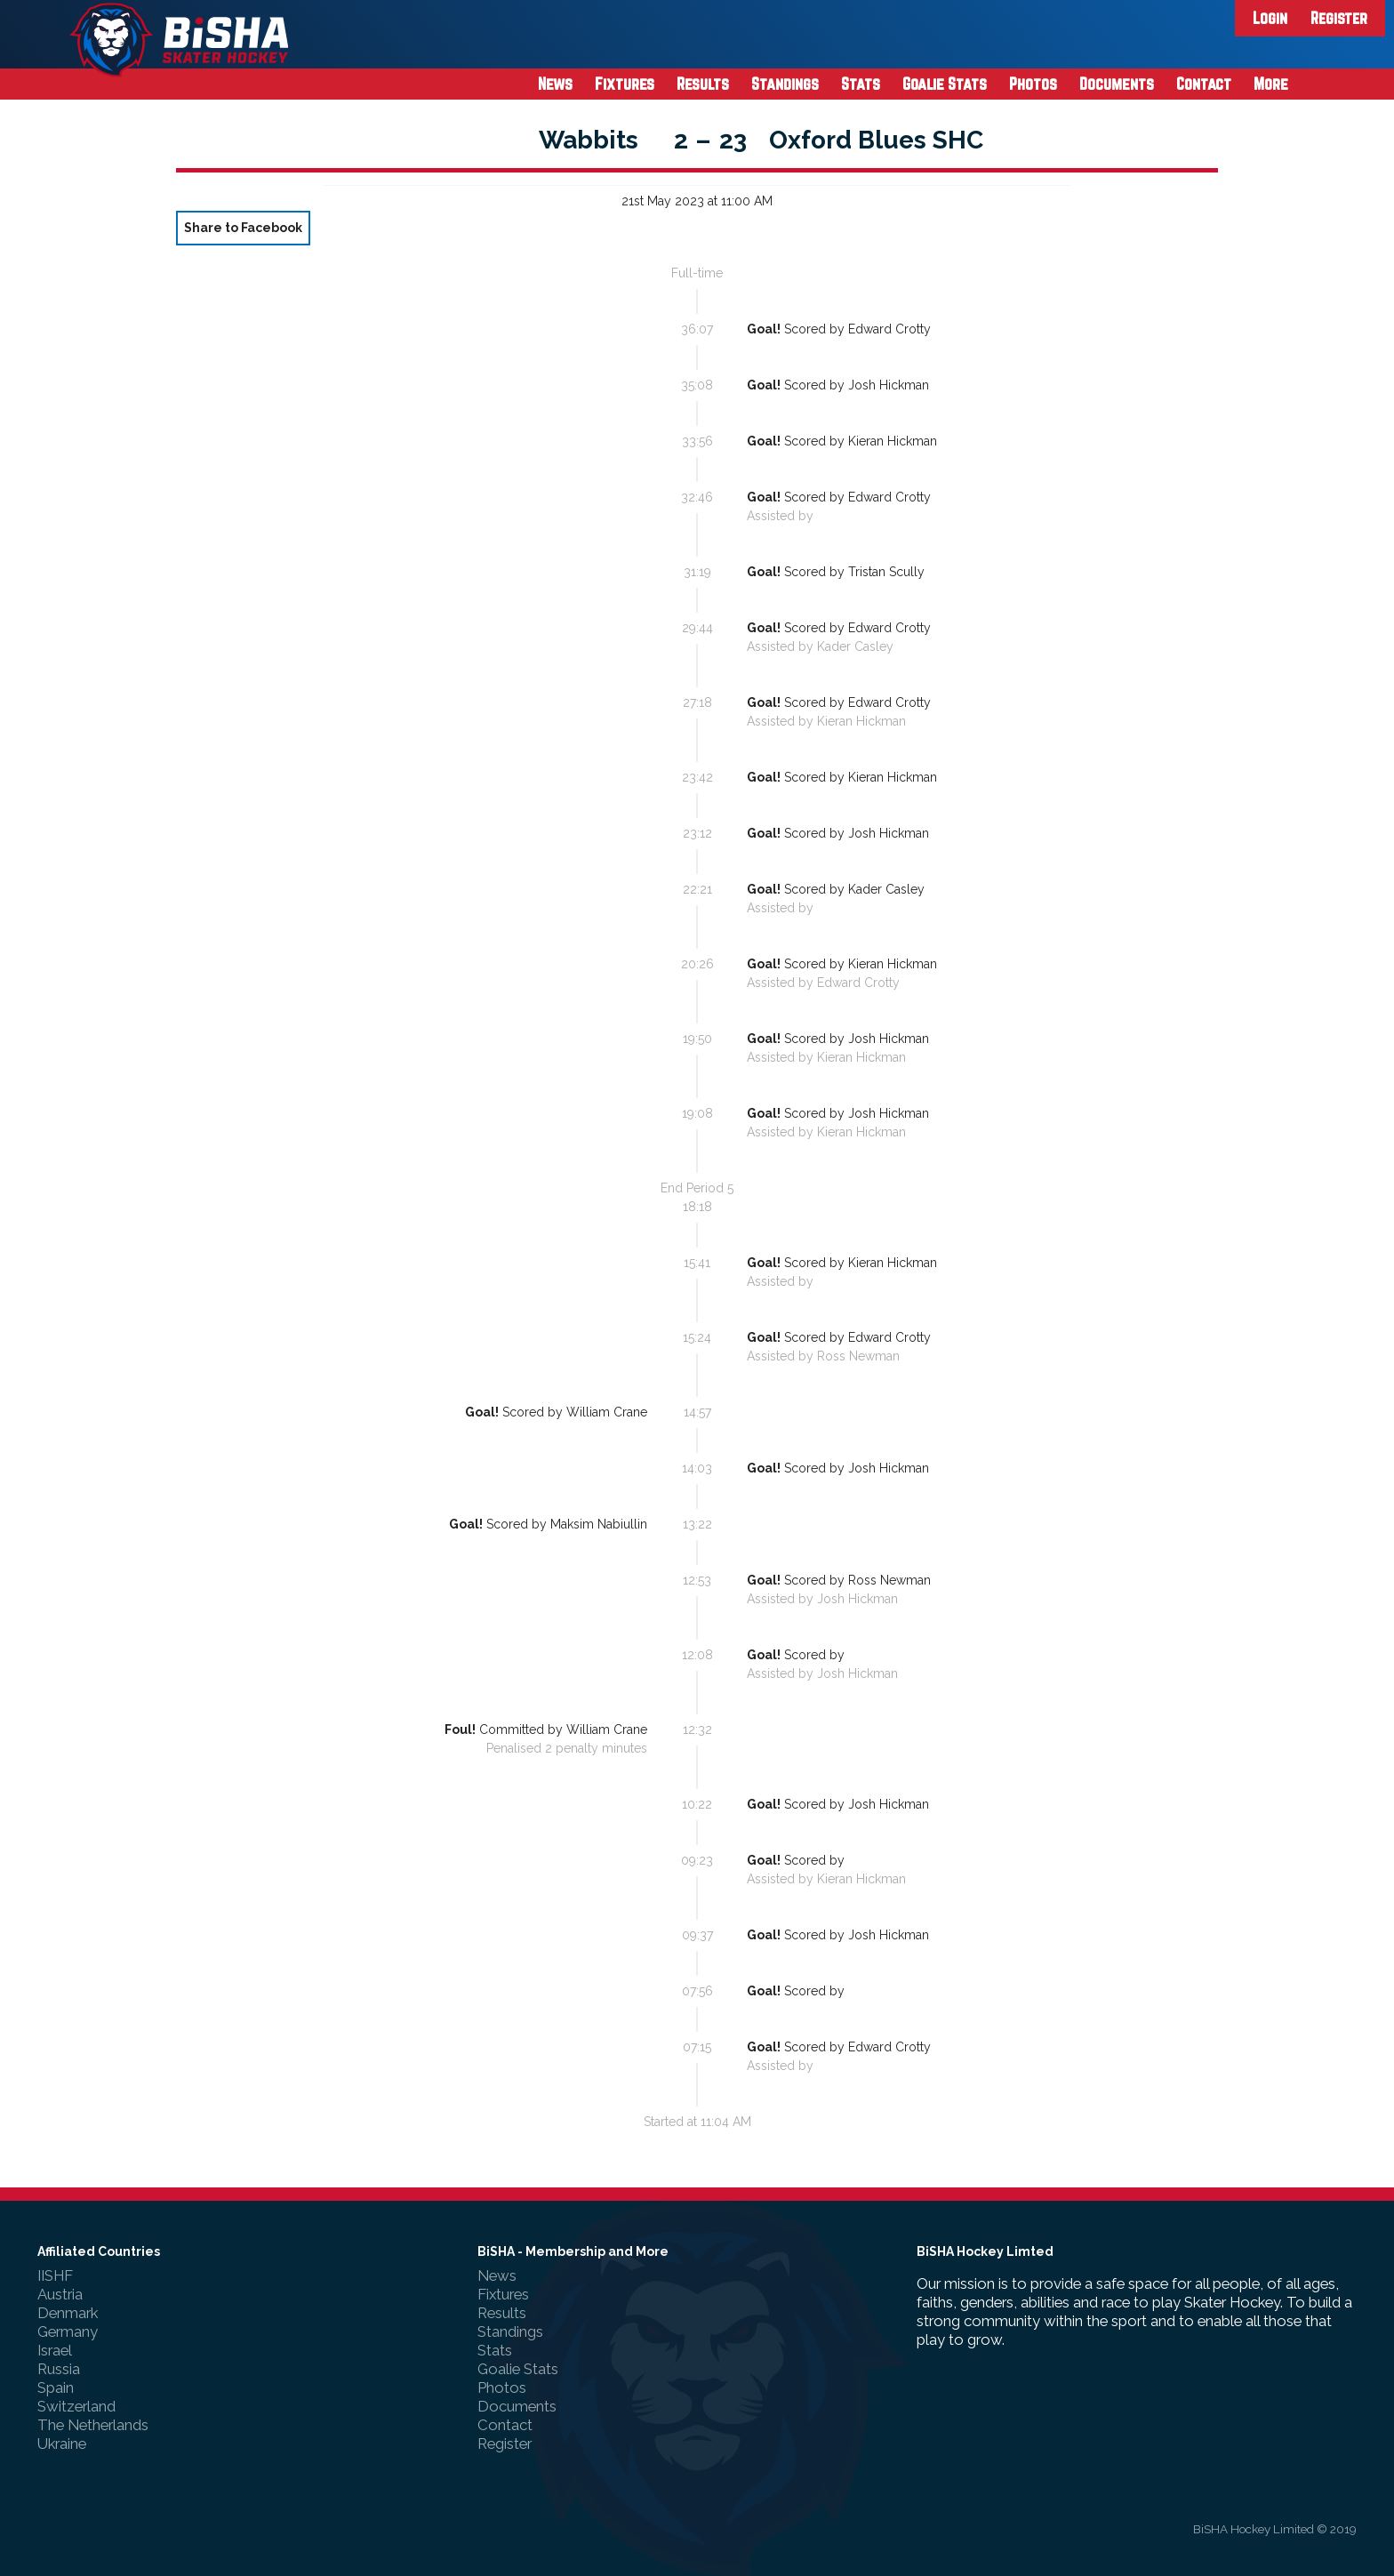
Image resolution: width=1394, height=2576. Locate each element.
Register (1338, 18)
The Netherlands (92, 2425)
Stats (860, 83)
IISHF (55, 2275)
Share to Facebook (243, 228)
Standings (785, 83)
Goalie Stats (944, 83)
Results (703, 83)
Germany (67, 2331)
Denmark (67, 2313)
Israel (54, 2350)
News (555, 83)
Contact (1203, 83)
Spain (55, 2387)
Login (1270, 18)
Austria (60, 2294)
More (1271, 83)
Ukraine (61, 2443)
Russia (58, 2369)
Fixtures (624, 83)
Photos (1033, 83)
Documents (1116, 83)
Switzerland (76, 2406)
